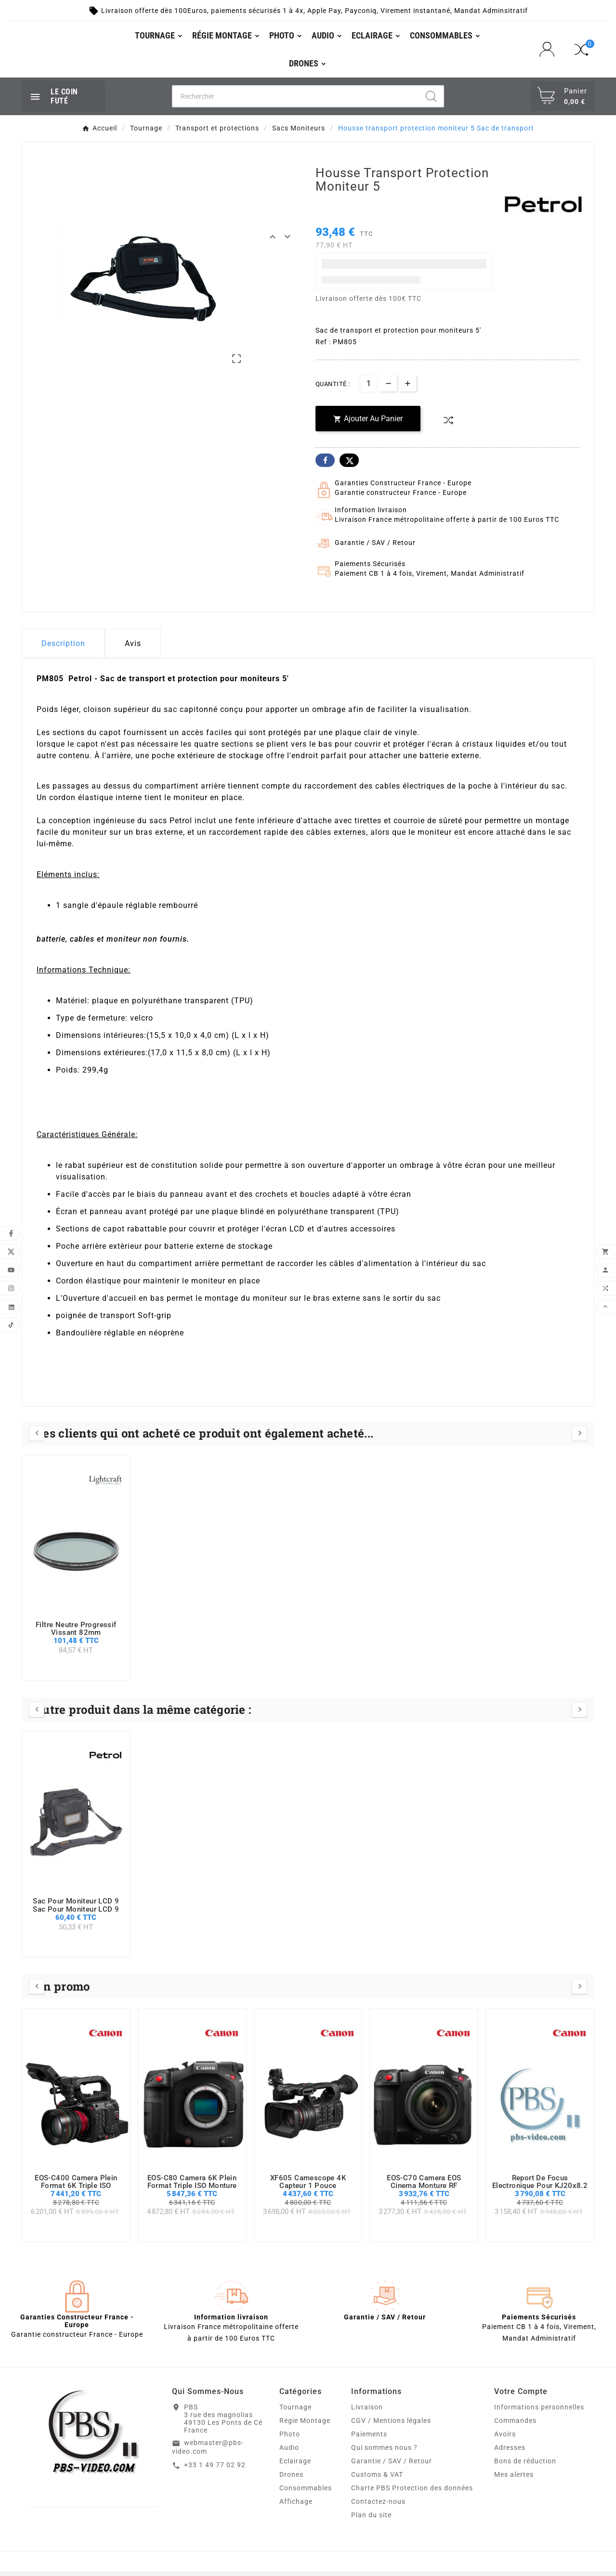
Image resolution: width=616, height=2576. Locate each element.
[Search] (431, 100)
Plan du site (371, 2520)
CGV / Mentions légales (391, 2425)
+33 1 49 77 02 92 (215, 2469)
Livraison (367, 2412)
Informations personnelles (539, 2412)
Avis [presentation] (133, 647)
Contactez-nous (378, 2506)
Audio (289, 2452)
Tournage (295, 2412)
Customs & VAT (377, 2479)
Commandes (515, 2425)
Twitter (349, 464)
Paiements (369, 2439)
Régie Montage (304, 2425)
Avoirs (505, 2439)
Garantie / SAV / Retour (391, 2466)
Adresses (509, 2452)
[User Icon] (549, 51)
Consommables (305, 2493)
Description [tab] (63, 647)
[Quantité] (369, 388)
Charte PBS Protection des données (412, 2493)
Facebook (325, 464)
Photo (289, 2439)
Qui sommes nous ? (384, 2452)
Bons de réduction (525, 2466)
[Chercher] (296, 101)
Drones (291, 2479)
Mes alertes (514, 2479)
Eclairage (295, 2466)
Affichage (296, 2506)
